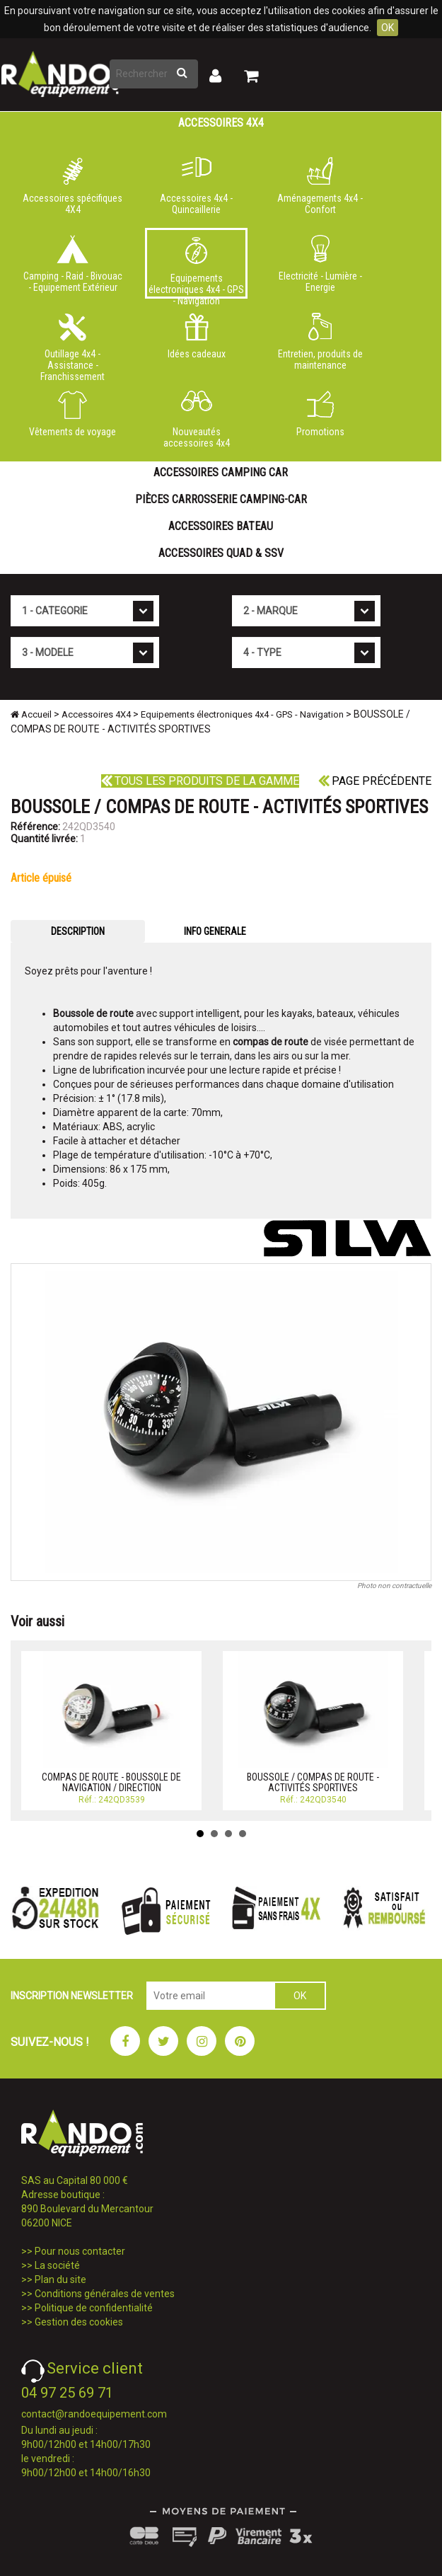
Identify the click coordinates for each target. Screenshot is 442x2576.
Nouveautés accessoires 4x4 (196, 420)
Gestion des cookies (79, 2322)
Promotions (320, 414)
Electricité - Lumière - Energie (320, 264)
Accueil (31, 714)
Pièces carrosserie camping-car (221, 499)
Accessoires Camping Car (220, 472)
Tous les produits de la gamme (200, 781)
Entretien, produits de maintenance (320, 342)
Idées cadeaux (196, 336)
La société (57, 2265)
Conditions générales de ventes (105, 2293)
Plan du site (60, 2279)
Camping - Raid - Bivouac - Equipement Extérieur (72, 264)
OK (387, 27)
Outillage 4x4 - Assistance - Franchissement (72, 344)
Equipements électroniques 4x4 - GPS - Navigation (196, 268)
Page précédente (374, 781)
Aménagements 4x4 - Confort (320, 186)
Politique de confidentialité (94, 2307)
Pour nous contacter (80, 2251)
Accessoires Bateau (220, 526)
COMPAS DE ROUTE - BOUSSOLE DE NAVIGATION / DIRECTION (111, 1782)
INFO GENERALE (215, 931)
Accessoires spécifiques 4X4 (72, 186)
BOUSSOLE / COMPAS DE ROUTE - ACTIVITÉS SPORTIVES (313, 1782)
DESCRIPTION (78, 931)
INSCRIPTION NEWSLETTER (72, 1995)
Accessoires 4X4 (221, 123)
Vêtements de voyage (72, 414)
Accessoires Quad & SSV (221, 553)
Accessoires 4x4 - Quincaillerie (196, 186)
